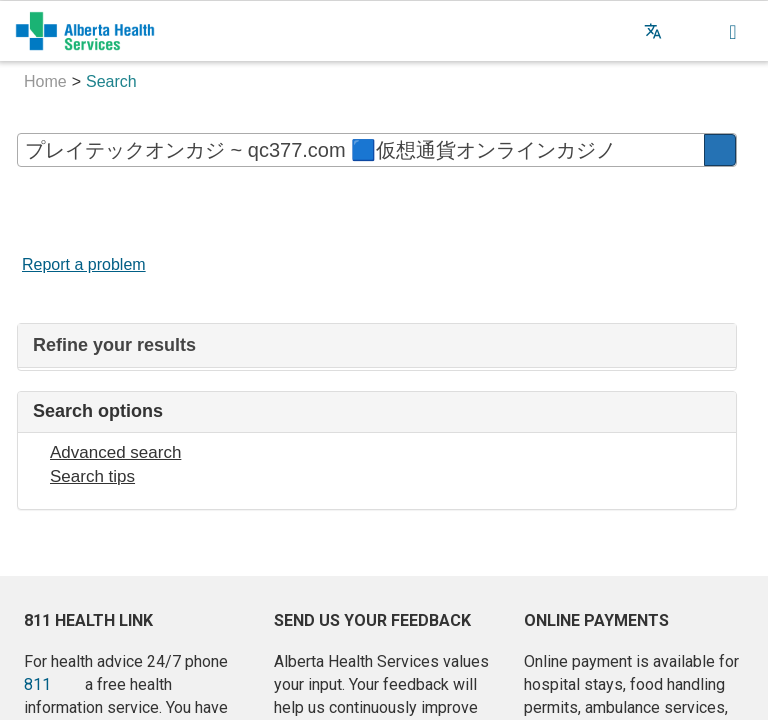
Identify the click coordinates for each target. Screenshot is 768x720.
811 (37, 684)
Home (45, 81)
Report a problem (84, 264)
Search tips (92, 476)
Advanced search (115, 452)
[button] (693, 31)
